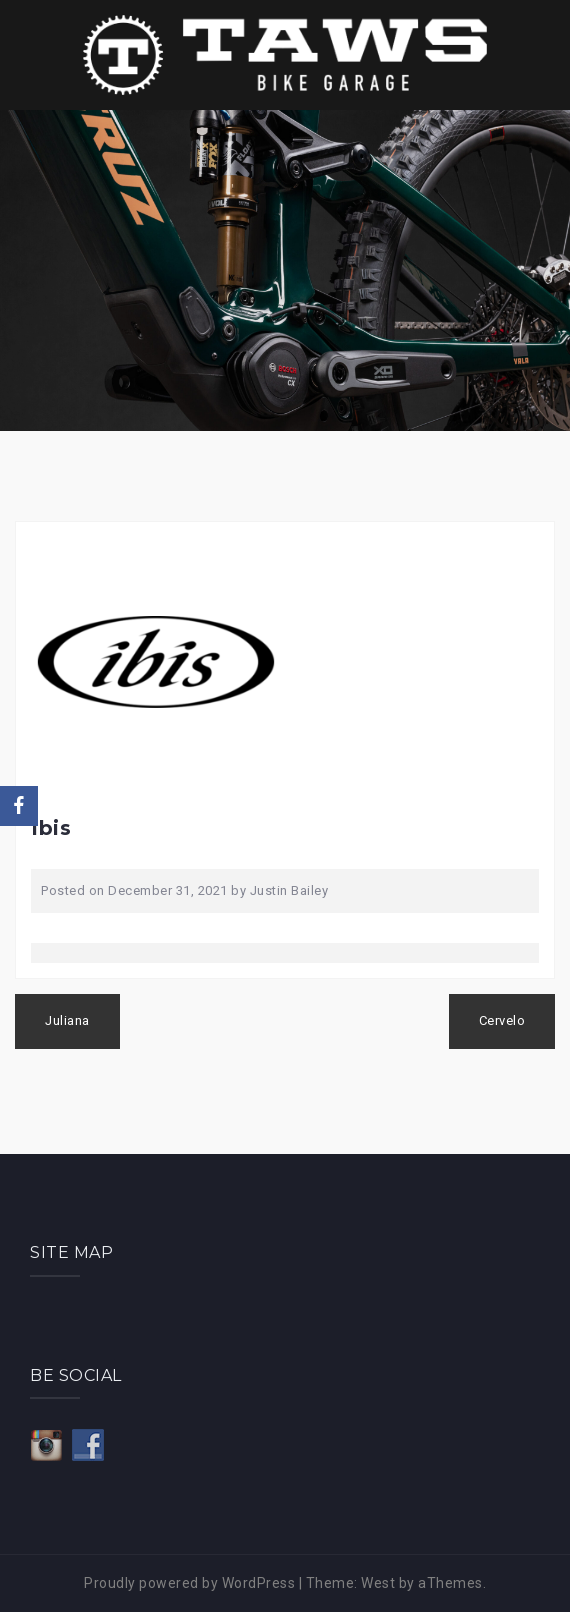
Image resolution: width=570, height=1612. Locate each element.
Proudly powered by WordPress (189, 1583)
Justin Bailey (289, 890)
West (378, 1583)
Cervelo (502, 1020)
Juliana (67, 1020)
